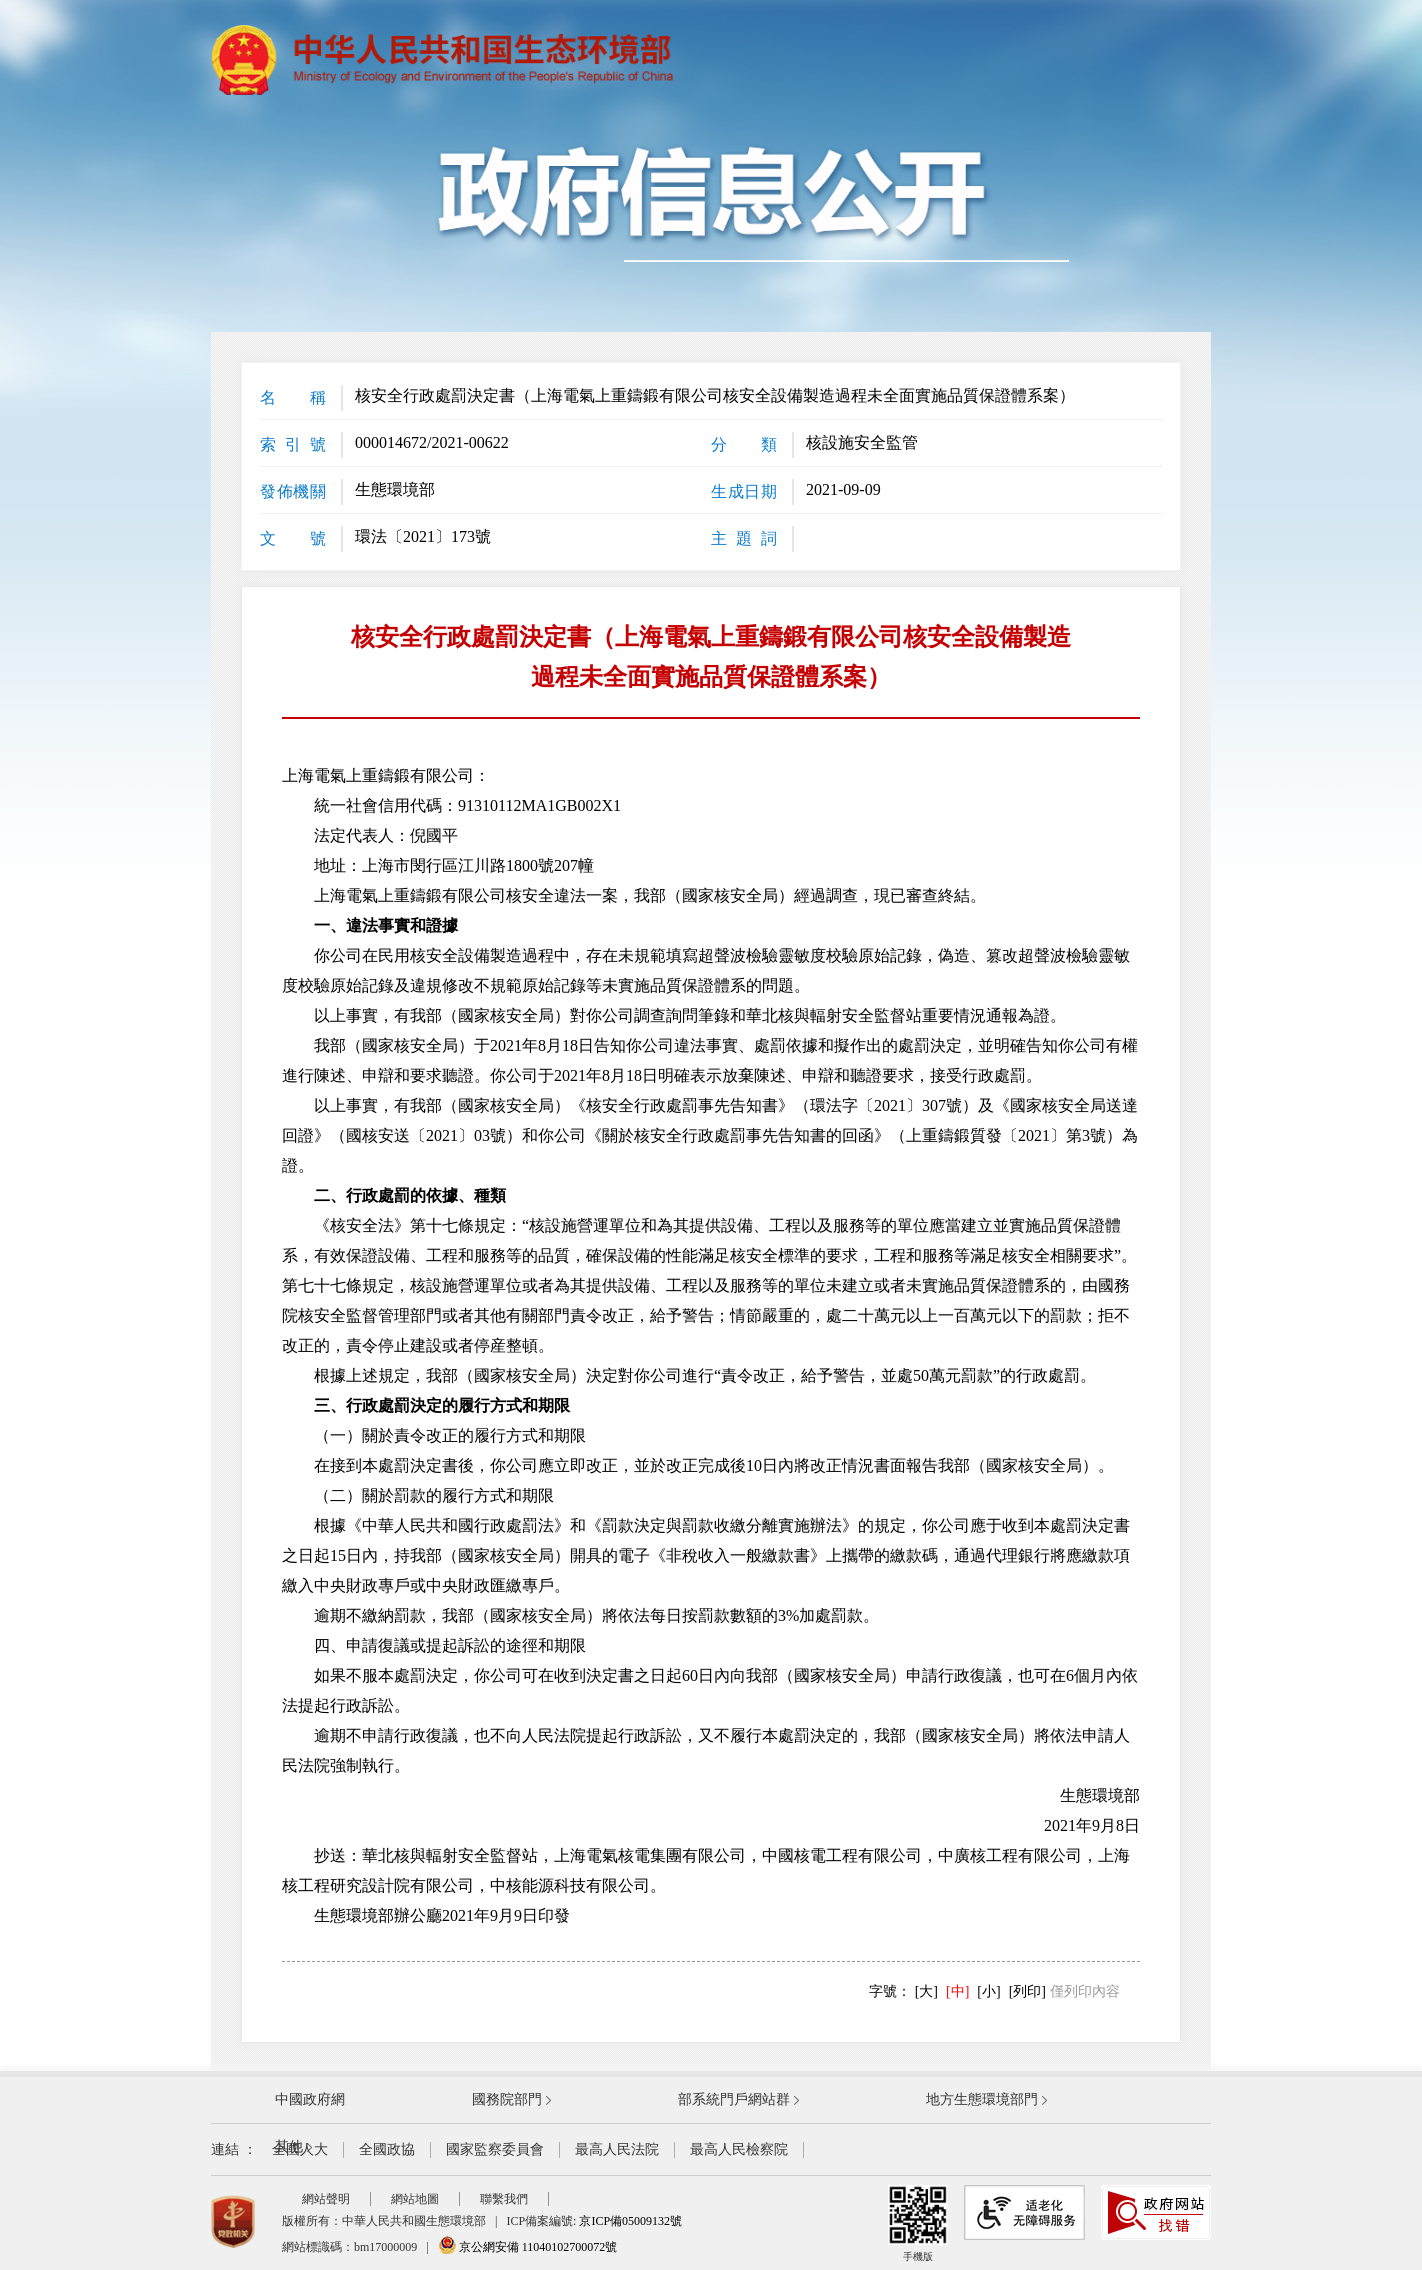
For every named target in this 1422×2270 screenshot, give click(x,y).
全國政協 (387, 2149)
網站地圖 (415, 2199)
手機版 (918, 2223)
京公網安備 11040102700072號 (528, 2247)
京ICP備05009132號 (630, 2221)
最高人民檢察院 (739, 2149)
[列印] (1027, 1991)
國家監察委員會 (495, 2149)
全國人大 (300, 2149)
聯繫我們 (504, 2199)
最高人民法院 (617, 2149)
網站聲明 (326, 2199)
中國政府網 (310, 2099)
